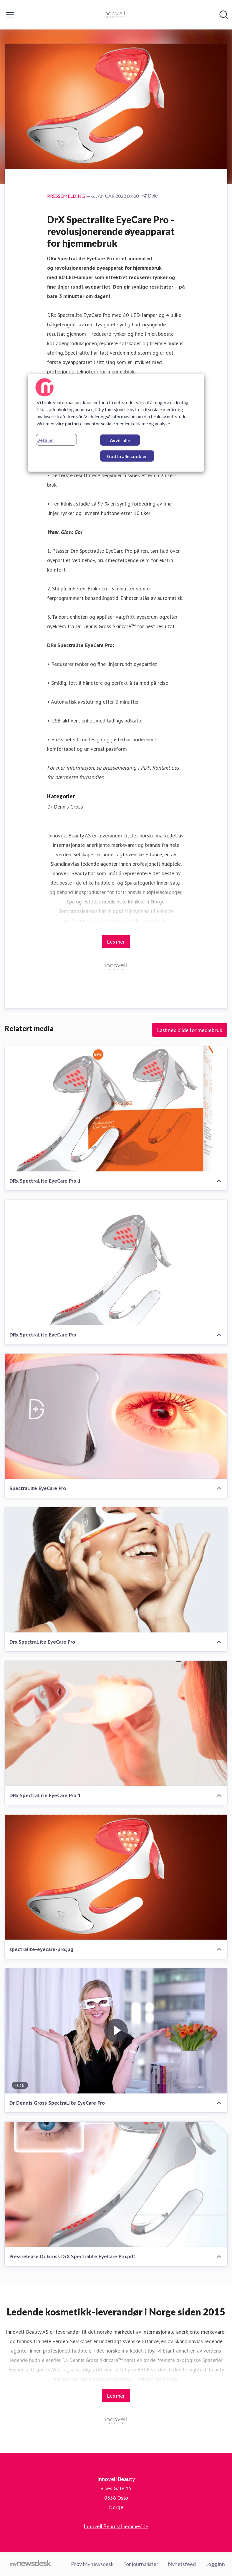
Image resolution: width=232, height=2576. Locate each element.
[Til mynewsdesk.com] (30, 2564)
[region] (116, 423)
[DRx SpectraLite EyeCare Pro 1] (116, 1108)
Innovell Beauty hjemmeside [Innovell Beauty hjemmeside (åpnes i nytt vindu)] (116, 2526)
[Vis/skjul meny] (10, 15)
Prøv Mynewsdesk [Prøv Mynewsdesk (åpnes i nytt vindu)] (92, 2564)
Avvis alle (120, 440)
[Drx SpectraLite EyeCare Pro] (116, 1569)
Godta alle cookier (127, 456)
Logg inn (215, 2564)
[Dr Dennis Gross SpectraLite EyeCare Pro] (116, 2030)
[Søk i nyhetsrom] (223, 14)
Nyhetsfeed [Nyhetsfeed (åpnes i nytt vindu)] (182, 2564)
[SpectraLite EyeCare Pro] (116, 1416)
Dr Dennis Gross (65, 806)
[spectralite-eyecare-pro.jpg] (116, 1877)
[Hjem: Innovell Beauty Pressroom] (114, 15)
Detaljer (45, 440)
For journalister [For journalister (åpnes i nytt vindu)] (140, 2564)
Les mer (116, 941)
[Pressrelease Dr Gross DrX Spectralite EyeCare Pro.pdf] (116, 2184)
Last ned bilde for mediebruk (189, 1030)
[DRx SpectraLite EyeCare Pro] (116, 1262)
